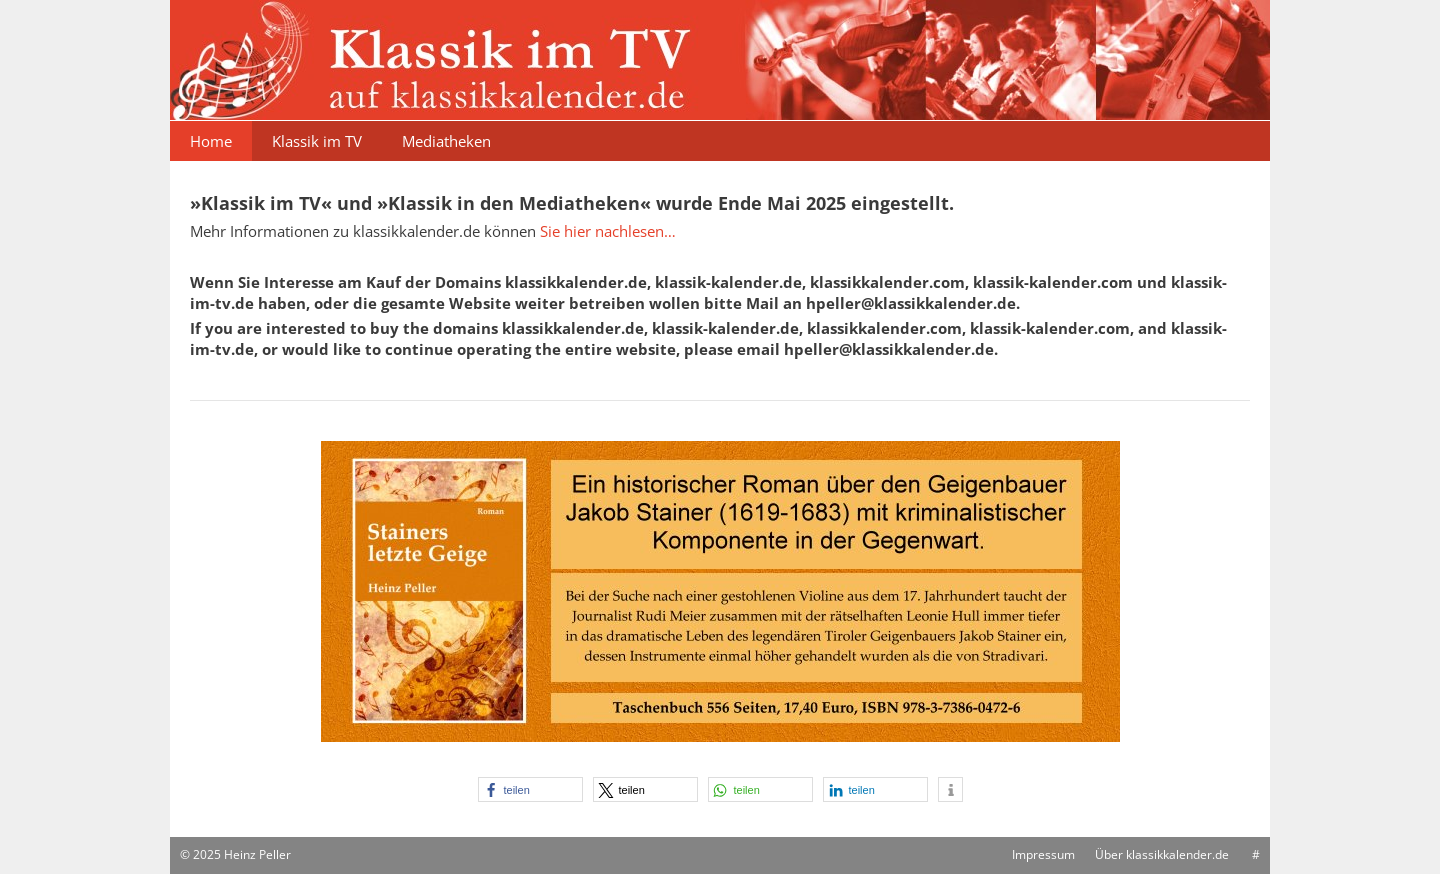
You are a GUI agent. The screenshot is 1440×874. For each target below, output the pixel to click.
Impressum (1043, 854)
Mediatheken (446, 141)
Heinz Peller (257, 854)
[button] (530, 789)
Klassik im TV (317, 141)
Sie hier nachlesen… (608, 231)
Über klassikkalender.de (1162, 854)
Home (211, 141)
